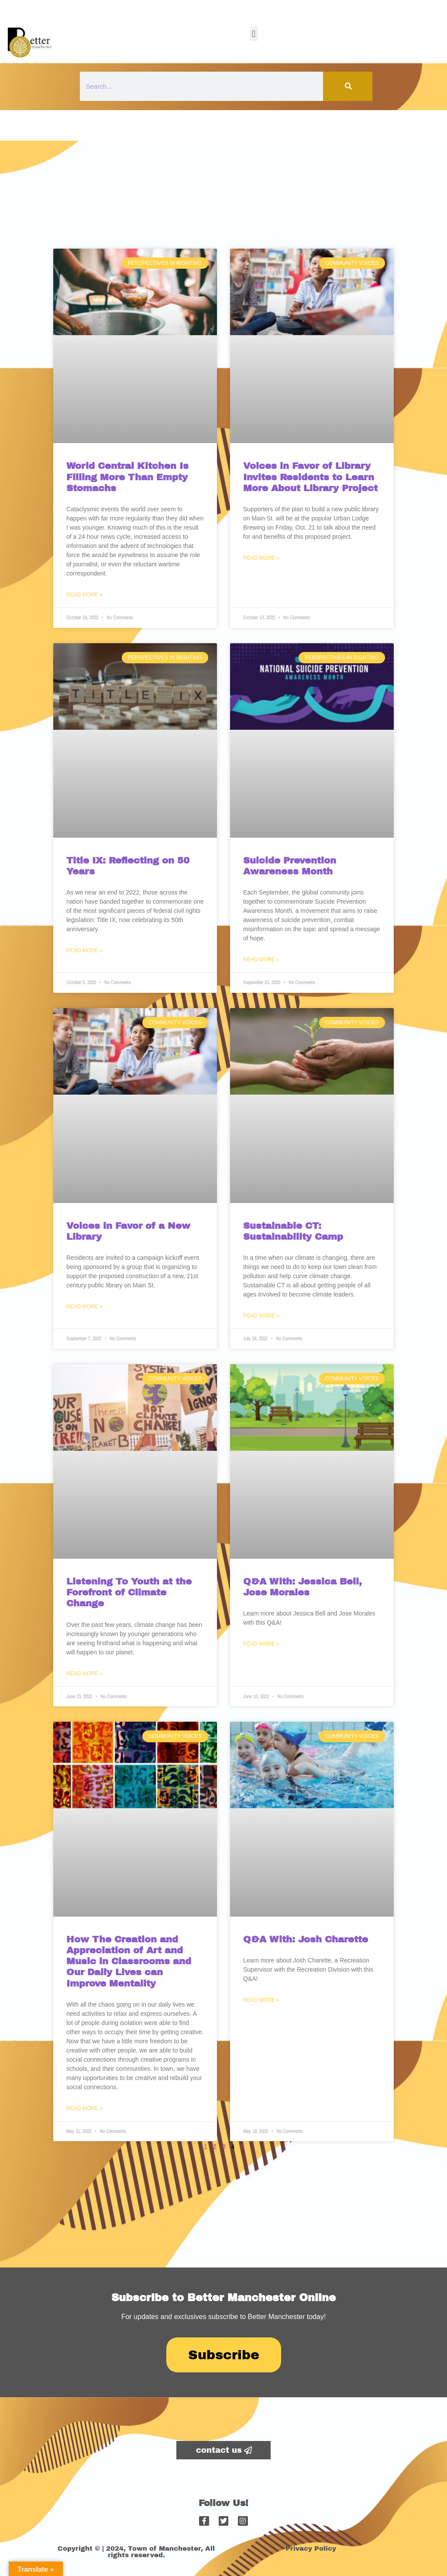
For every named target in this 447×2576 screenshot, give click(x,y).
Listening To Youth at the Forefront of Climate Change (129, 1592)
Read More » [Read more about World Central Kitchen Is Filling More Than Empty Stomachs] (84, 595)
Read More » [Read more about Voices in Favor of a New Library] (84, 1307)
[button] (254, 34)
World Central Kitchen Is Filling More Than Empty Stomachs (127, 476)
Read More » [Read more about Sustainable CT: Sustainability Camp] (261, 1316)
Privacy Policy (310, 2548)
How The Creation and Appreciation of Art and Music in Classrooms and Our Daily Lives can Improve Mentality (128, 1961)
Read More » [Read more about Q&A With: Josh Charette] (261, 2000)
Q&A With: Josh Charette (305, 1939)
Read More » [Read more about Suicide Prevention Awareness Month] (261, 960)
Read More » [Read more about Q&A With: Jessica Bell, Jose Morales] (261, 1644)
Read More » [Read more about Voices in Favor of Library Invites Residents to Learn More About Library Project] (261, 558)
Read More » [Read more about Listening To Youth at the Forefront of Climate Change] (84, 1674)
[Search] (347, 86)
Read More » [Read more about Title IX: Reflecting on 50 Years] (84, 950)
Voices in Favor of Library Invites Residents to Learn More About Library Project (310, 476)
